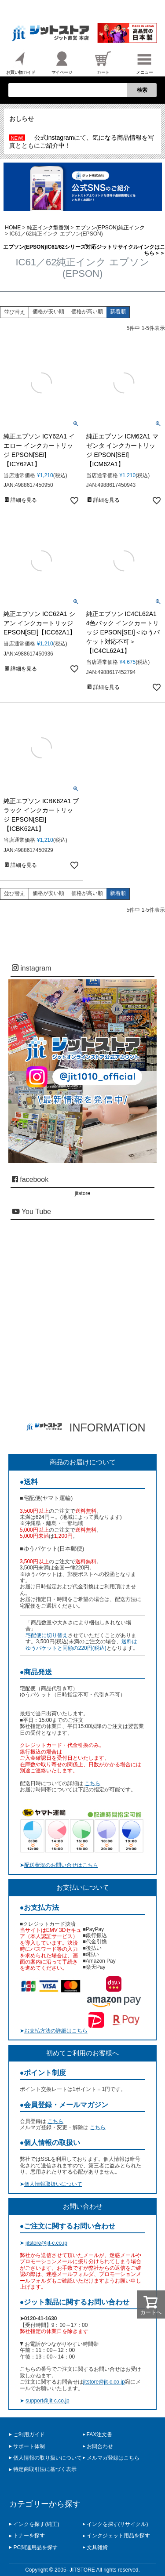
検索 (142, 90)
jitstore (82, 1193)
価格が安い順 (48, 311)
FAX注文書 (100, 2434)
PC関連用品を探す (35, 2547)
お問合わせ (100, 2446)
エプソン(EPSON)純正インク (110, 228)
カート (103, 62)
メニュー (144, 62)
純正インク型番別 (48, 228)
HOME (13, 228)
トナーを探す (29, 2536)
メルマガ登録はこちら (113, 2458)
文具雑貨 (97, 2547)
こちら (92, 1783)
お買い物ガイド (21, 62)
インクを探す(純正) (36, 2524)
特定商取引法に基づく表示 (45, 2469)
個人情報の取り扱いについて (47, 2458)
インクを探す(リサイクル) (117, 2524)
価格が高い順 (87, 311)
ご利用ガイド (29, 2434)
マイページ (62, 62)
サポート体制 (29, 2446)
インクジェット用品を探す (118, 2536)
